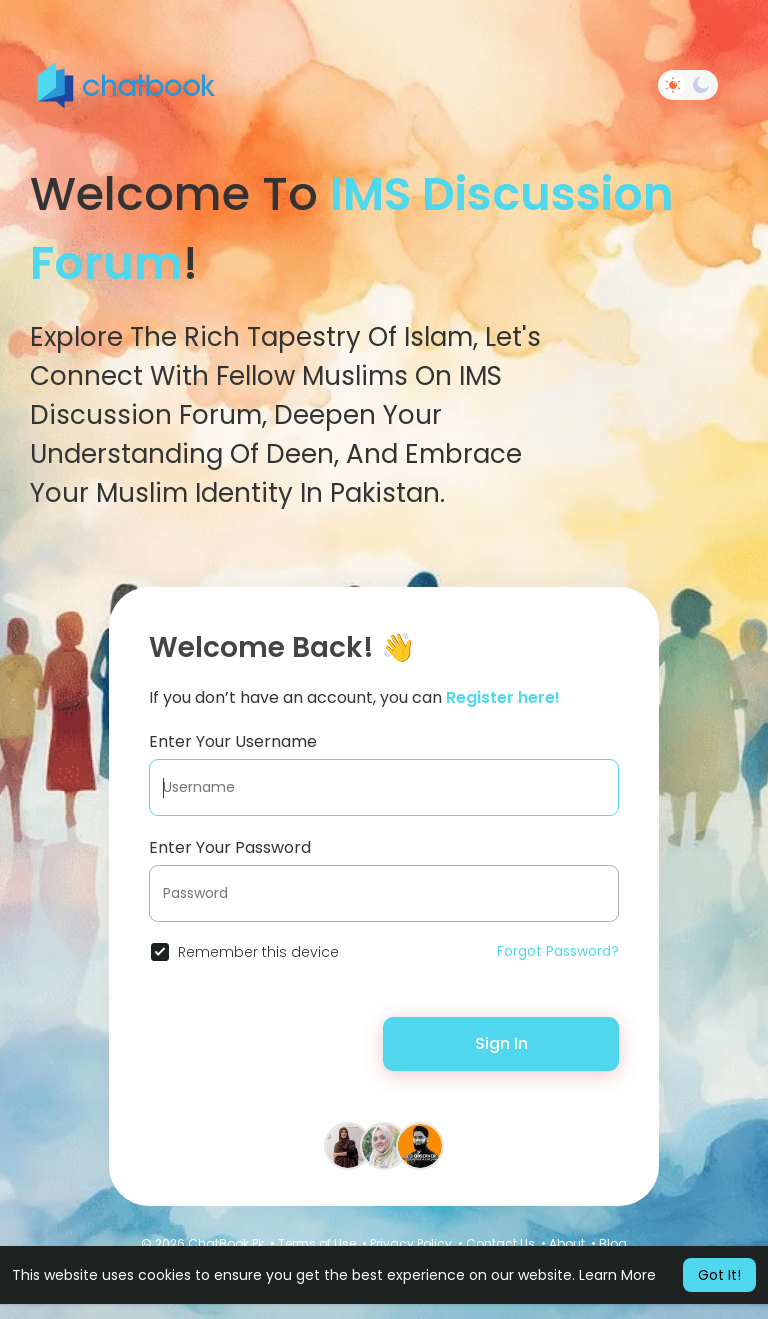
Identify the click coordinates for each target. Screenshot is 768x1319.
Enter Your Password (230, 847)
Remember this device (258, 952)
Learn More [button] (617, 1275)
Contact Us (500, 1243)
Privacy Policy (411, 1243)
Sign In (501, 1043)
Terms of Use (317, 1243)
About (567, 1243)
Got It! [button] (719, 1275)
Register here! (503, 697)
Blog (613, 1243)
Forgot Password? (558, 951)
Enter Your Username (233, 741)
